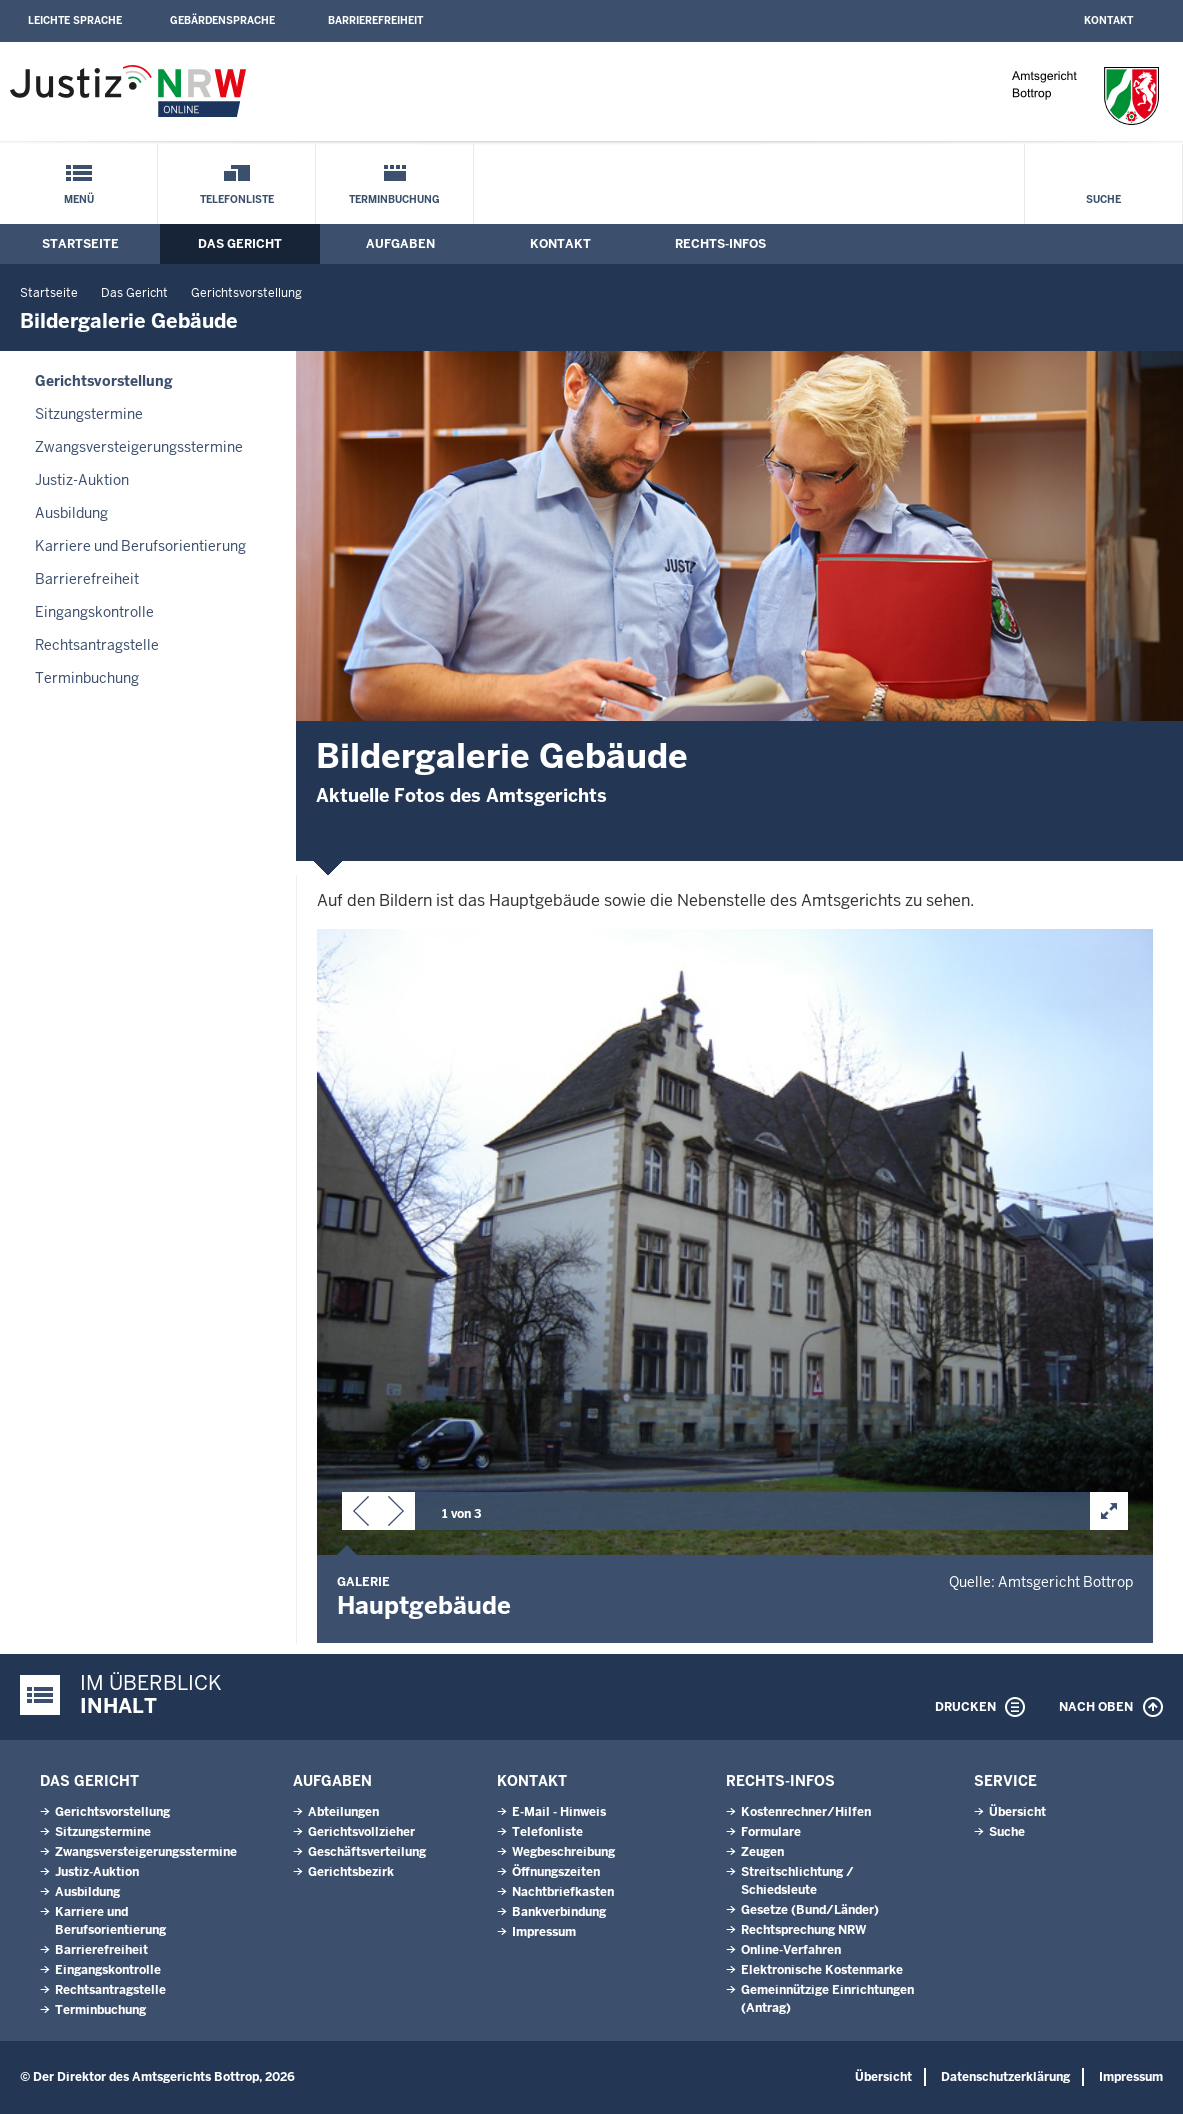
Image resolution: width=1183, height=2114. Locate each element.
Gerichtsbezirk (351, 1872)
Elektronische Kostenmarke (822, 1970)
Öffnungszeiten (556, 1872)
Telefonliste (237, 199)
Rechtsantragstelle (97, 645)
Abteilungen (343, 1812)
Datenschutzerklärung (1005, 2077)
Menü (79, 199)
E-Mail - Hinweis (559, 1812)
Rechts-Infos (720, 244)
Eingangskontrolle (94, 612)
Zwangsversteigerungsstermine (139, 447)
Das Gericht (240, 244)
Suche (1103, 199)
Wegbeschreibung (563, 1852)
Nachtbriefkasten (563, 1892)
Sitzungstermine (89, 414)
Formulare (771, 1832)
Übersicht (1017, 1812)
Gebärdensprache (222, 20)
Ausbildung (71, 513)
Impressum (544, 1932)
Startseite (80, 244)
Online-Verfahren (791, 1950)
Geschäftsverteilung (367, 1852)
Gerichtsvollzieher (361, 1832)
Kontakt (1108, 20)
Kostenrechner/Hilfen (806, 1812)
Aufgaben (400, 244)
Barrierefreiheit (375, 20)
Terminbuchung (394, 199)
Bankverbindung (559, 1912)
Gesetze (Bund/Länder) (810, 1910)
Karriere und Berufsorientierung (140, 546)
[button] (361, 1515)
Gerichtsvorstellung (246, 293)
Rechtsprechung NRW (803, 1930)
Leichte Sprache (75, 20)
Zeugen (762, 1852)
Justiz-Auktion (82, 480)
